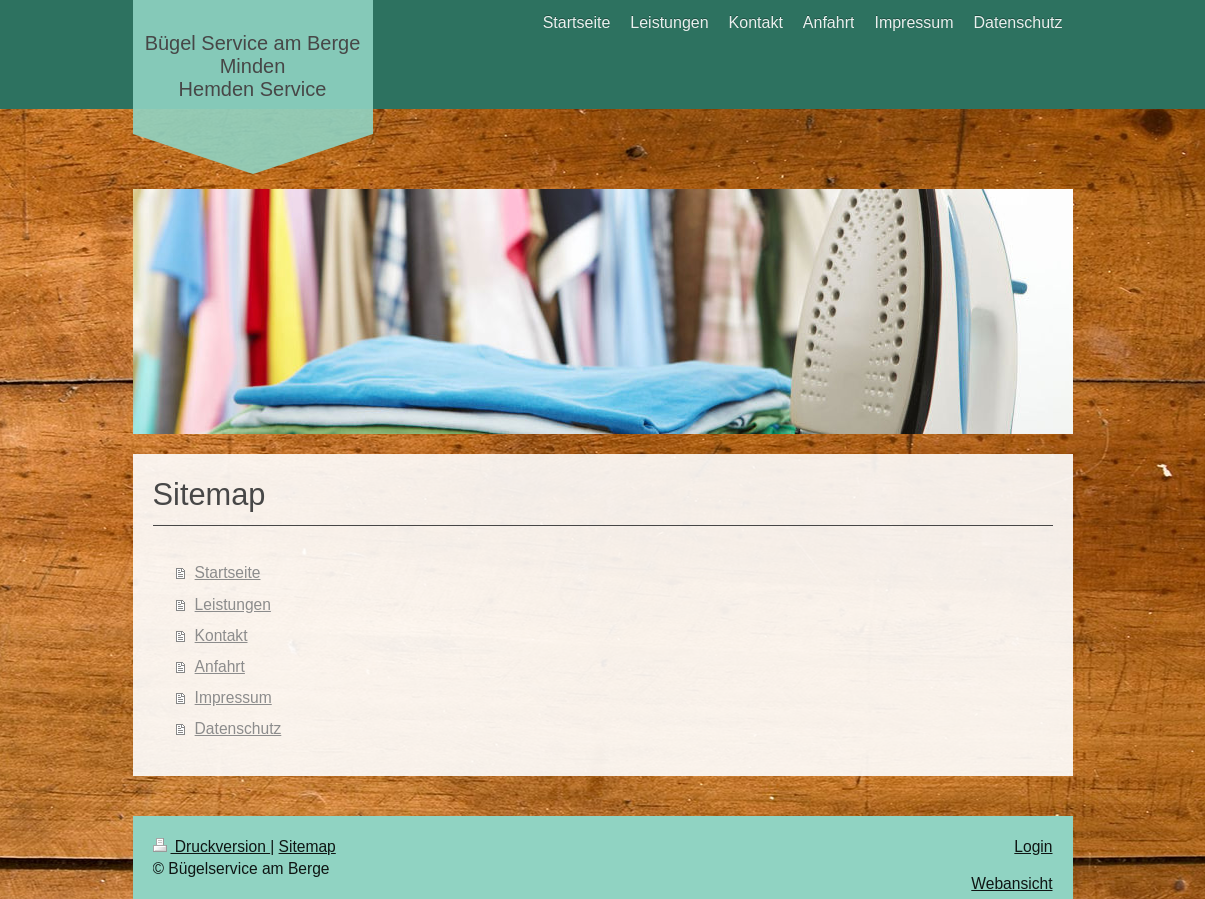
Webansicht (1011, 883)
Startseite (228, 572)
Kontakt (221, 635)
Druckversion (212, 846)
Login (1033, 846)
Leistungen (233, 604)
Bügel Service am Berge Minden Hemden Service (253, 66)
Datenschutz (238, 728)
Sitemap (307, 846)
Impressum (233, 697)
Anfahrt (220, 666)
